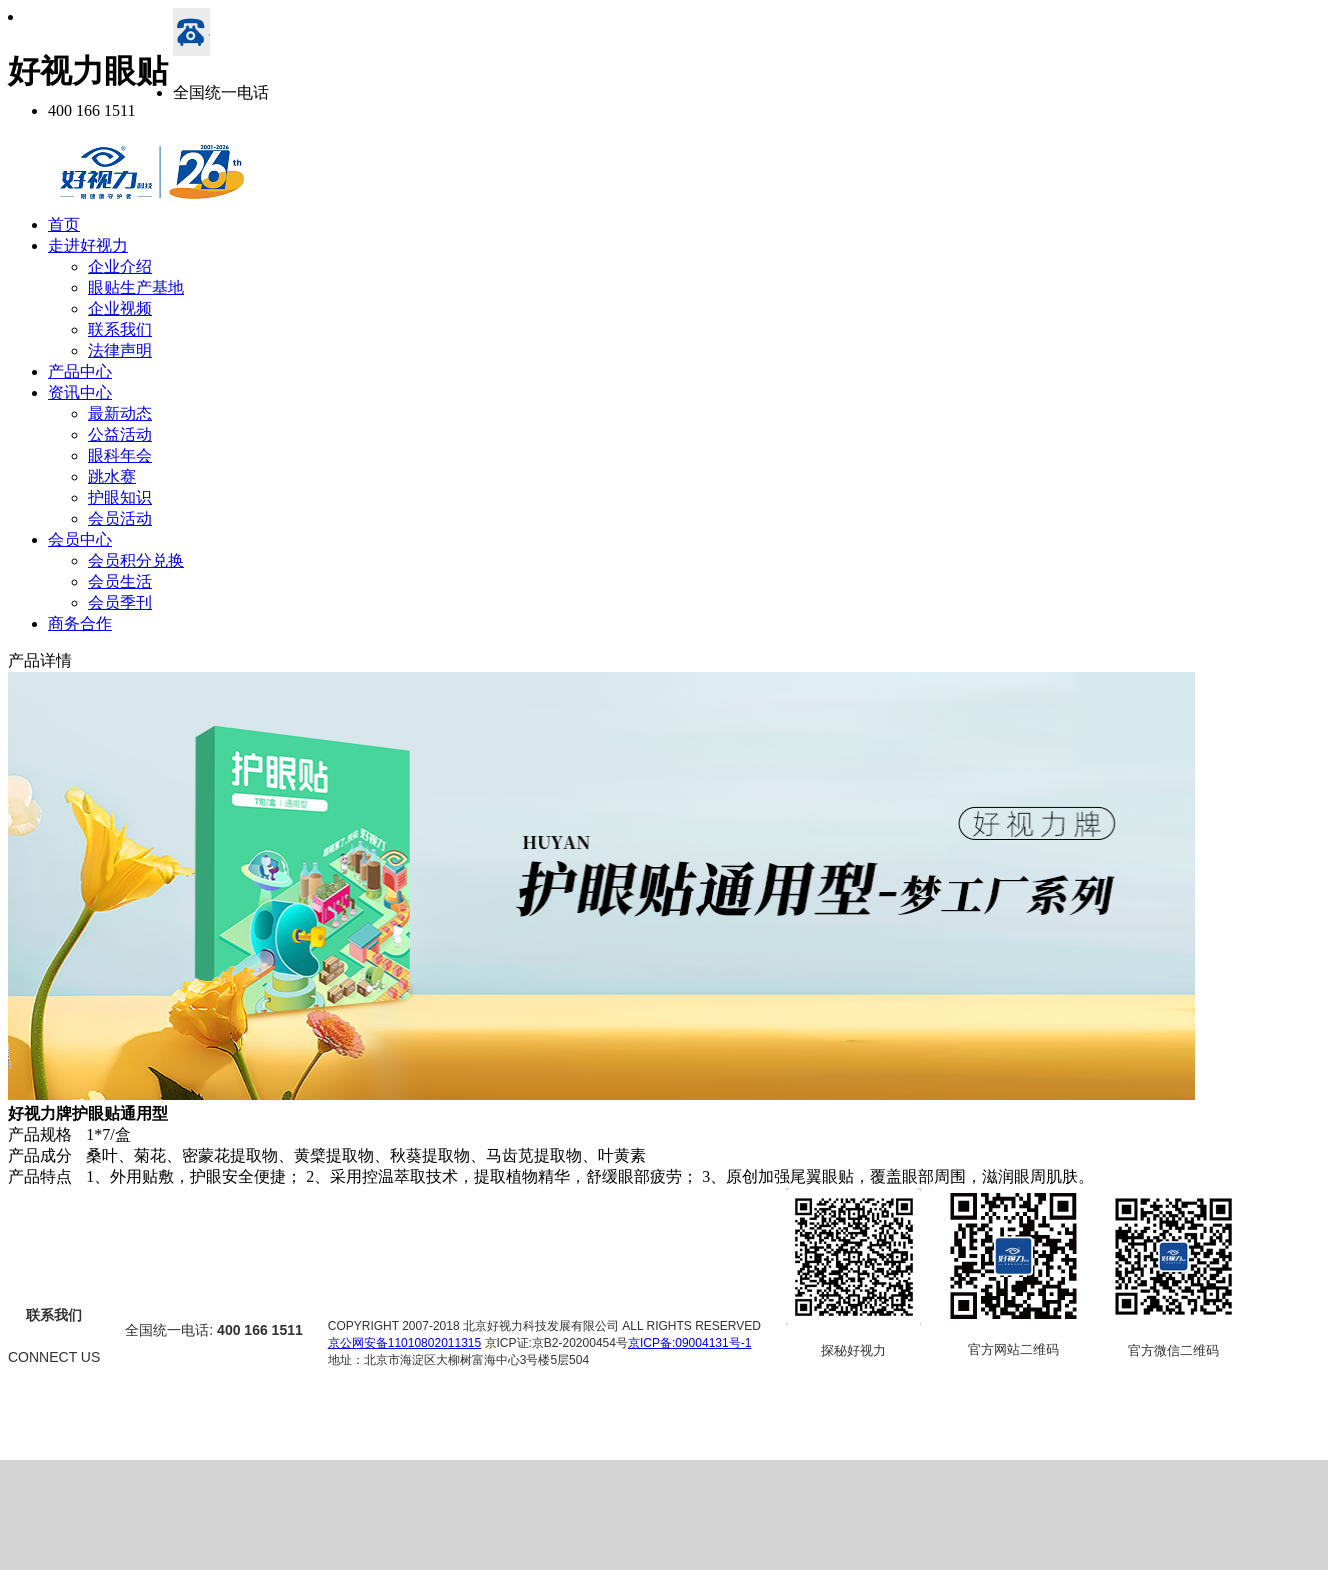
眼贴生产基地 (136, 287)
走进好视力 (88, 245)
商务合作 (80, 623)
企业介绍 (120, 266)
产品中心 (80, 371)
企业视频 (120, 308)
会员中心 (80, 539)
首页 (64, 224)
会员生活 (120, 581)
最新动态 (120, 413)
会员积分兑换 (136, 560)
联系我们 (120, 329)
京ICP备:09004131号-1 (689, 1343)
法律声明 (120, 350)
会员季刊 (120, 602)
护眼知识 (120, 497)
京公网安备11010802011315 (404, 1343)
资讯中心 (80, 392)
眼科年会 (120, 455)
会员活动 (120, 518)
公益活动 (120, 434)
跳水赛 (112, 476)
